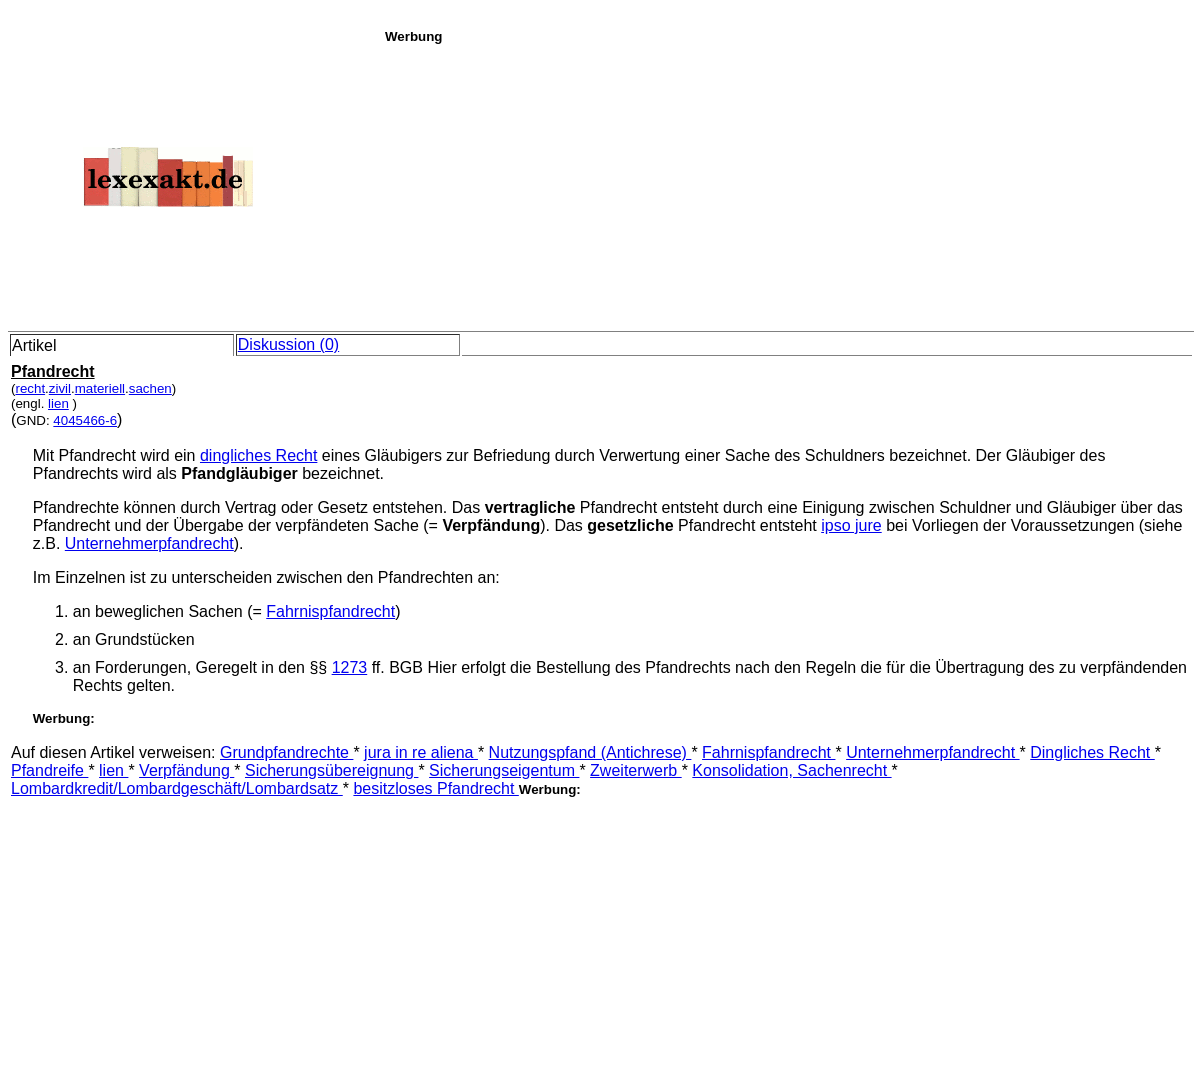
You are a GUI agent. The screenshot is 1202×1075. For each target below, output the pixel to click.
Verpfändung (186, 770)
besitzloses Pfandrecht (435, 788)
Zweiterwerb (636, 770)
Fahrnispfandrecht (330, 611)
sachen (150, 388)
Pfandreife (49, 770)
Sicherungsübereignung (331, 770)
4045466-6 (85, 420)
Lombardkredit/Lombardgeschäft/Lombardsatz (177, 788)
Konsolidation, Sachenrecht (791, 770)
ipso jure (851, 525)
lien (58, 403)
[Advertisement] (788, 184)
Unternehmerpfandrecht (149, 543)
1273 (350, 667)
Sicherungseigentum (504, 770)
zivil (60, 388)
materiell (100, 388)
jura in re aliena (421, 752)
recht (30, 388)
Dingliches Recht (1092, 752)
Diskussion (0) (288, 344)
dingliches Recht (258, 455)
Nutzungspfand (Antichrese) (590, 752)
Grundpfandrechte (286, 752)
